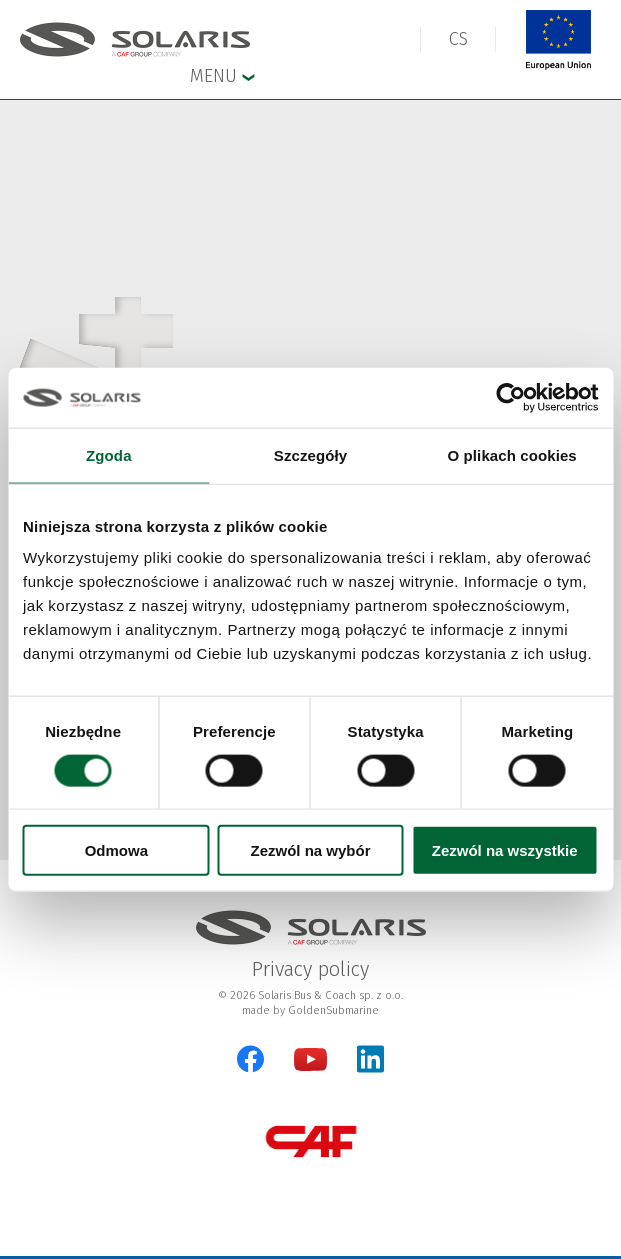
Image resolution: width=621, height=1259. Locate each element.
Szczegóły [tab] (310, 454)
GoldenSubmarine (333, 1010)
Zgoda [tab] (109, 454)
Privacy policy (310, 969)
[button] (458, 39)
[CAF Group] (311, 1141)
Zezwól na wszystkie (505, 850)
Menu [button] (222, 75)
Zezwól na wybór (310, 850)
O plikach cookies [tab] (512, 454)
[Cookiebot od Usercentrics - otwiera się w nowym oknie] (510, 397)
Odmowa (116, 850)
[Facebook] (250, 1059)
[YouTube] (310, 1066)
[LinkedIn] (370, 1059)
